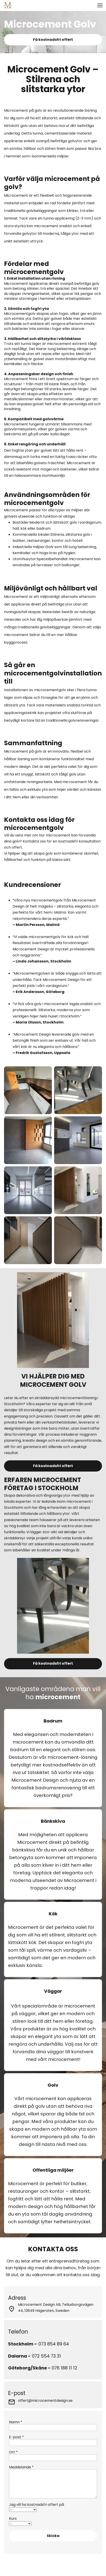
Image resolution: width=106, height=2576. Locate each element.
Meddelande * (21, 2467)
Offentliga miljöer (53, 2170)
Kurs (13, 2518)
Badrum (53, 1721)
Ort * (13, 2452)
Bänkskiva (53, 1821)
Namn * (15, 2422)
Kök (53, 1914)
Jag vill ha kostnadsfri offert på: (36, 2504)
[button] (100, 5)
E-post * (16, 2437)
